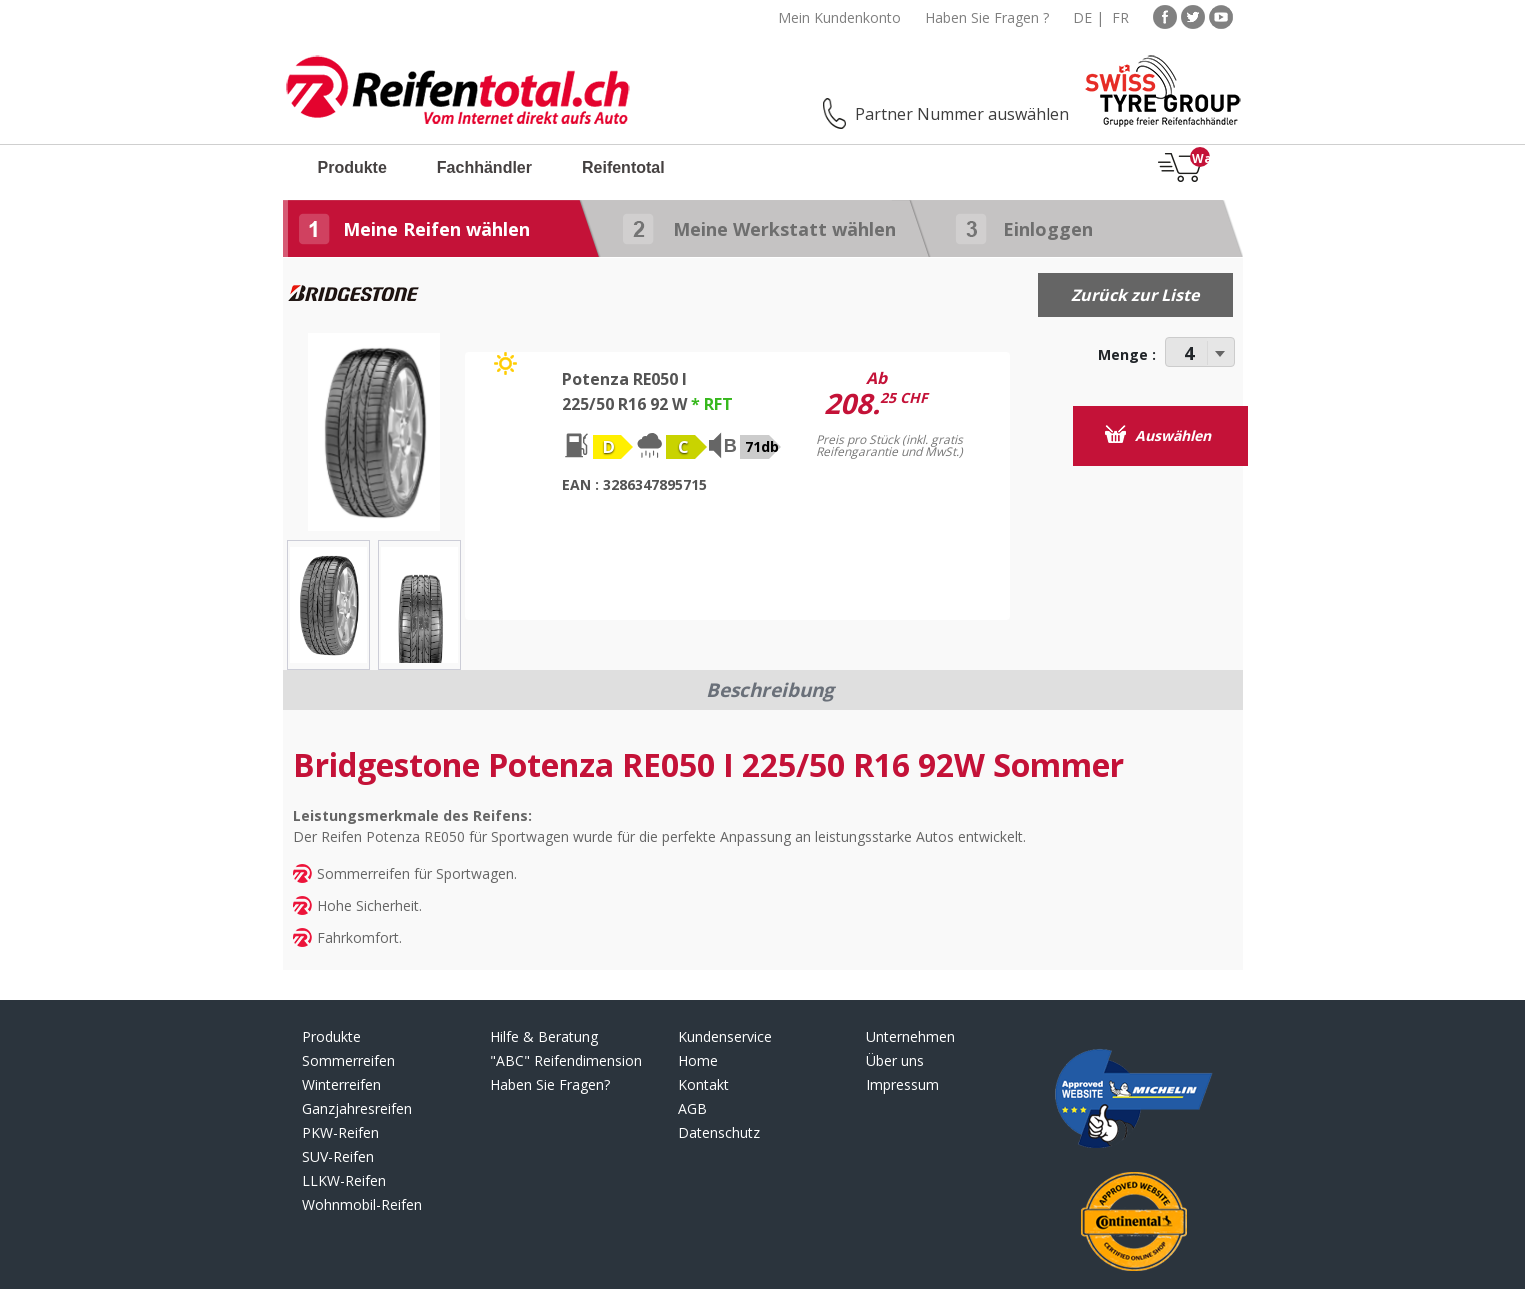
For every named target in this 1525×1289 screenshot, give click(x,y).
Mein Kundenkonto (839, 17)
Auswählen (1158, 435)
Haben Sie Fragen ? (987, 17)
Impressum (902, 1084)
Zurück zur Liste (1135, 295)
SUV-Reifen (338, 1156)
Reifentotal (623, 167)
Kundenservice (725, 1036)
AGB (692, 1108)
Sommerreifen (348, 1060)
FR (1120, 17)
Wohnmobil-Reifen (362, 1204)
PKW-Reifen (340, 1132)
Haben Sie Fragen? (550, 1084)
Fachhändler (484, 167)
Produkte (352, 167)
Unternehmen (910, 1036)
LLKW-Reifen (344, 1180)
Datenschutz (719, 1132)
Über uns (895, 1060)
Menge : (1127, 354)
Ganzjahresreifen (357, 1108)
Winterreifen (341, 1084)
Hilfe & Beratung (544, 1036)
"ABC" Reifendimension (566, 1060)
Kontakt (703, 1084)
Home (698, 1060)
